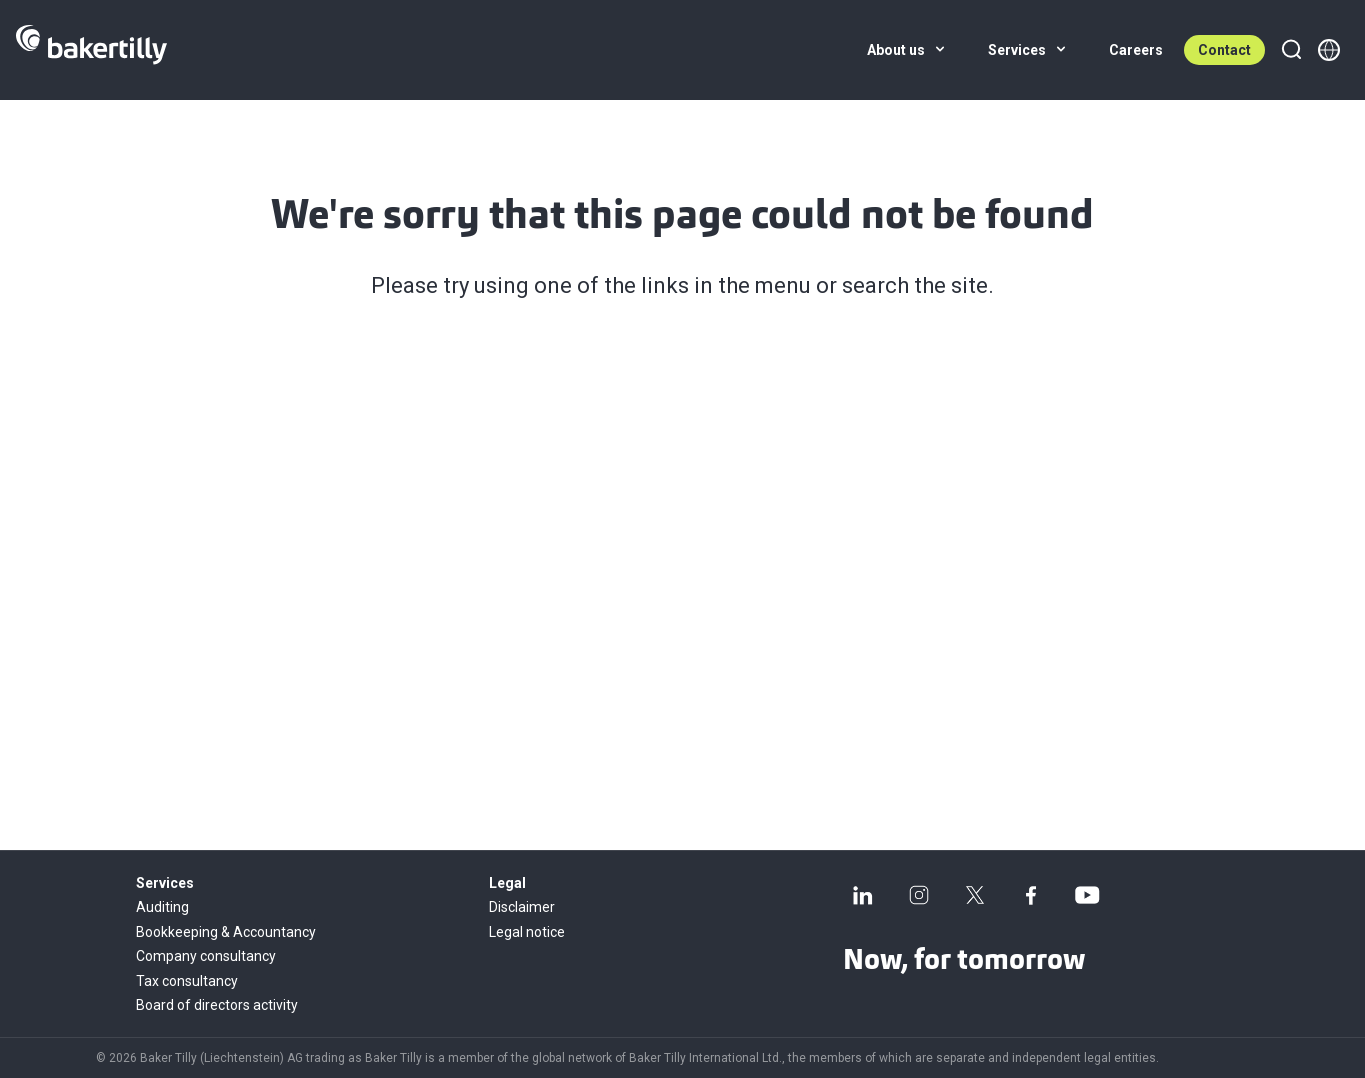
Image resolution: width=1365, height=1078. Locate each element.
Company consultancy (206, 956)
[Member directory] (1329, 50)
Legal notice (527, 932)
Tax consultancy (187, 981)
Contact (1224, 50)
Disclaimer (522, 907)
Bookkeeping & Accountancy (226, 932)
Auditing (162, 907)
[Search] (1291, 50)
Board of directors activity (217, 1005)
